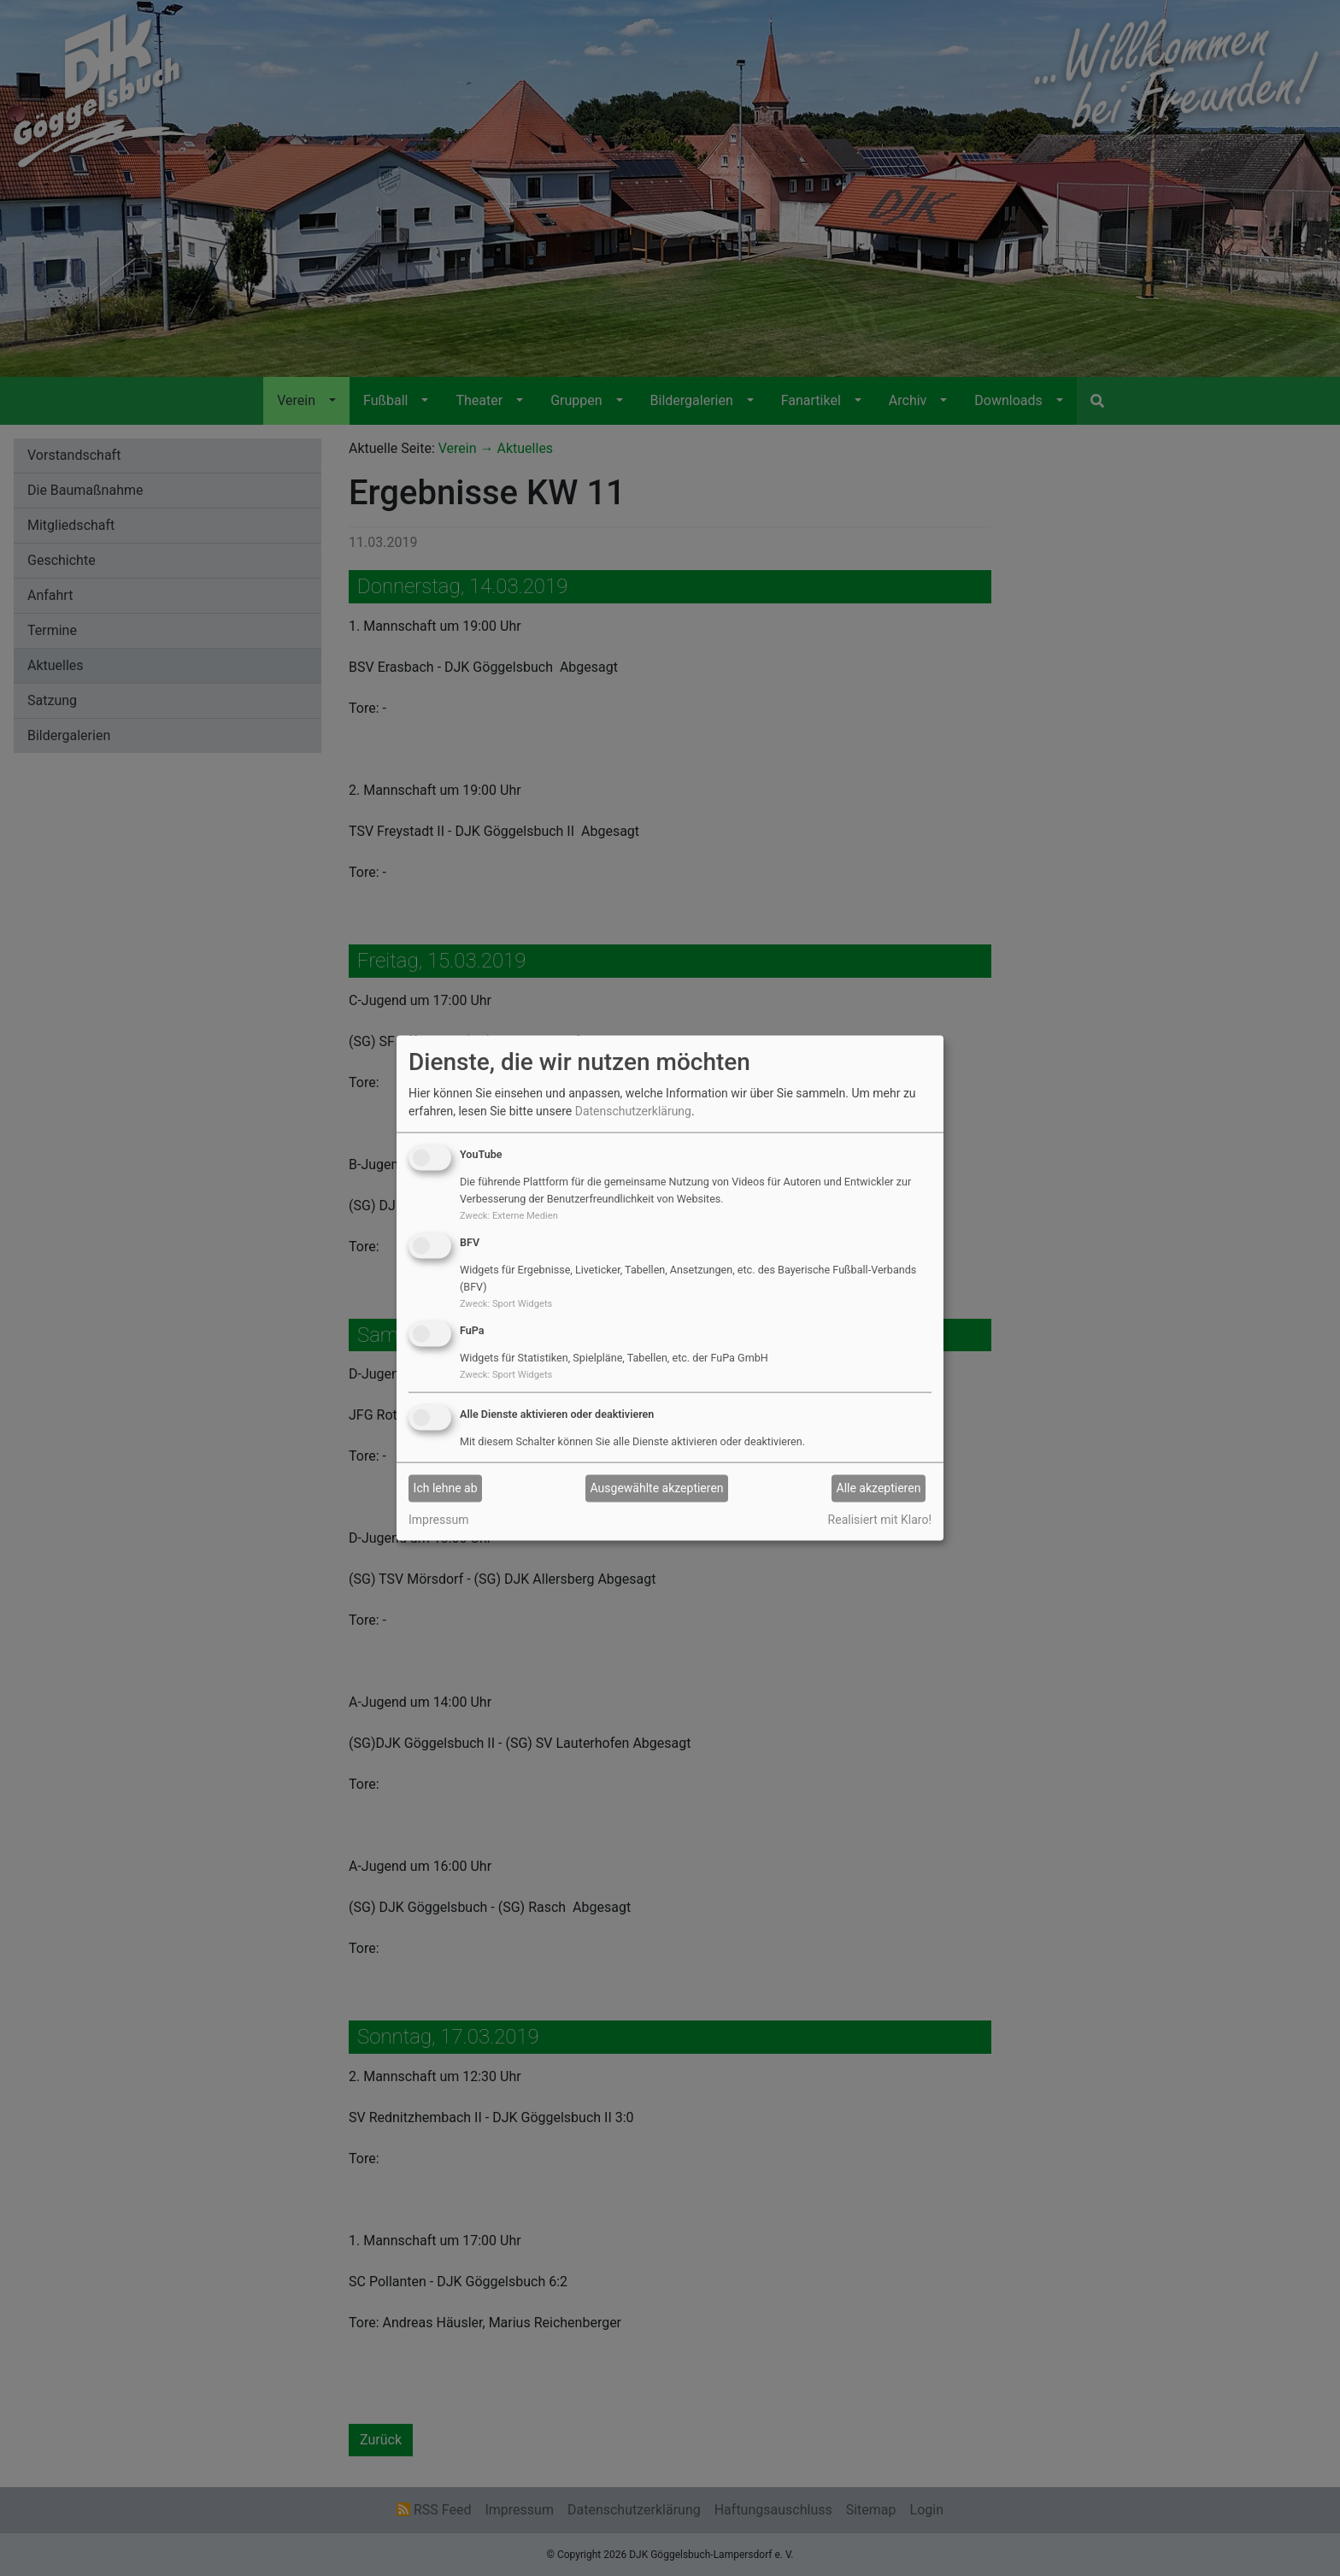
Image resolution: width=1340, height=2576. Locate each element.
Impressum (438, 1519)
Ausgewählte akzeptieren (657, 1488)
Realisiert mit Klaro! (880, 1519)
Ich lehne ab (446, 1488)
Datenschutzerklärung (633, 1111)
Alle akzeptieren (879, 1488)
